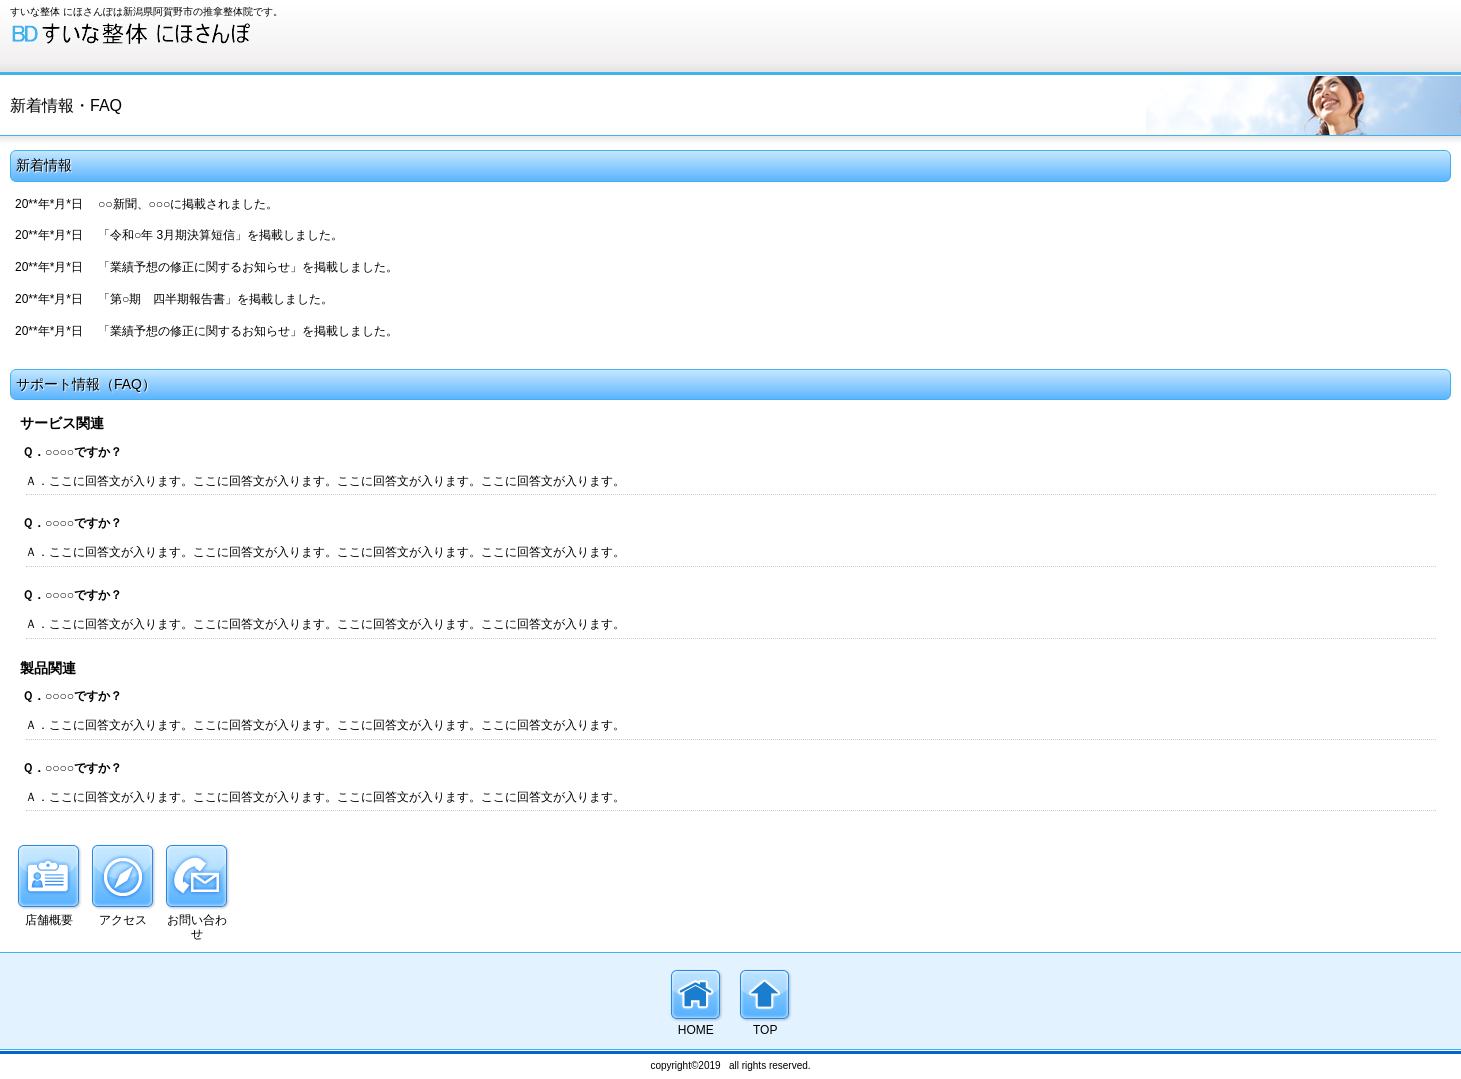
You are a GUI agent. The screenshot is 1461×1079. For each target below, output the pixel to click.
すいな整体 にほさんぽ (160, 33)
